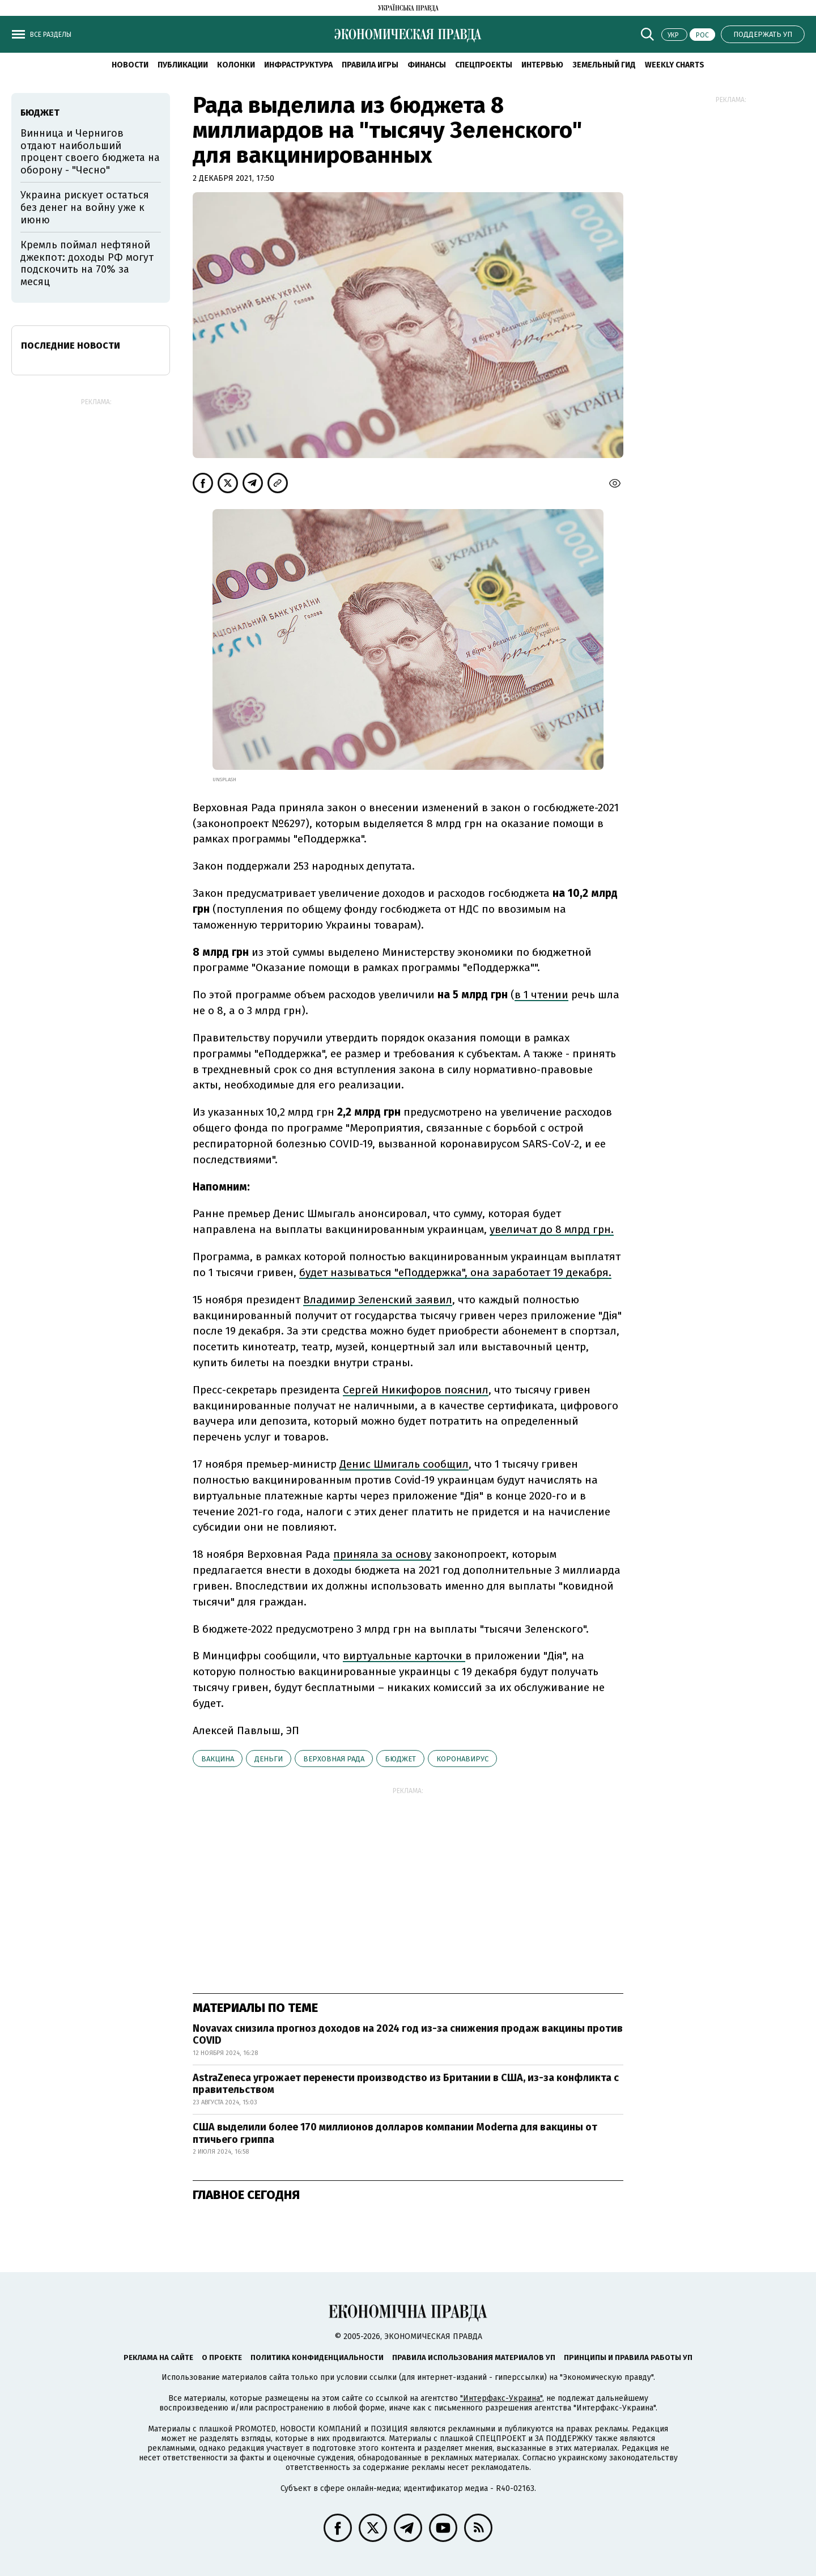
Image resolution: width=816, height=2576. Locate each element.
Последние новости (70, 345)
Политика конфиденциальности (317, 2357)
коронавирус (462, 1759)
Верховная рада (333, 1759)
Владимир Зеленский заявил (377, 1299)
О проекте (222, 2357)
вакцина (217, 1759)
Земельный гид (604, 65)
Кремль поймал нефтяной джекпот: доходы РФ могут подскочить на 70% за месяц (87, 263)
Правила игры (370, 65)
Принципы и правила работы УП (628, 2357)
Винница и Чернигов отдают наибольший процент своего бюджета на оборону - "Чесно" (90, 151)
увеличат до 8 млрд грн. (552, 1229)
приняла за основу (382, 1554)
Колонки (236, 65)
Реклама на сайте (158, 2357)
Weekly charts (674, 65)
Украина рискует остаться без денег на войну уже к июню (84, 207)
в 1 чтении (541, 994)
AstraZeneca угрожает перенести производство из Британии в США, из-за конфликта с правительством (406, 2083)
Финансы (426, 65)
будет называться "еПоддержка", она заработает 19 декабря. (455, 1272)
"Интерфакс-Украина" (501, 2398)
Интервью (542, 65)
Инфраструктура (298, 65)
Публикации (183, 65)
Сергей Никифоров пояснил (415, 1389)
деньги (268, 1759)
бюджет (400, 1759)
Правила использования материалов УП (473, 2357)
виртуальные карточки (404, 1655)
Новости (130, 65)
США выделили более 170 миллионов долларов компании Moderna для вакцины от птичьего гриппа (395, 2133)
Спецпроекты (483, 65)
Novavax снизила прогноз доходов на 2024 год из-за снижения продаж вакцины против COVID (408, 2034)
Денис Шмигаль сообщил (404, 1464)
